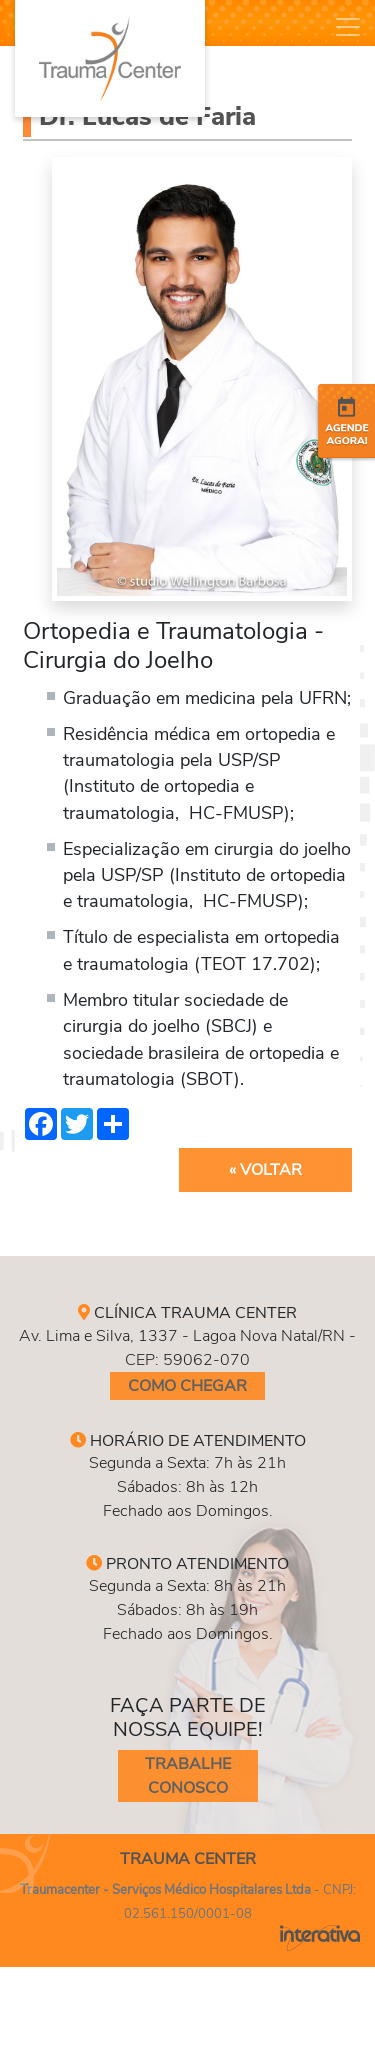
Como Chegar (187, 1386)
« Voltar (265, 1170)
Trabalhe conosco (188, 1776)
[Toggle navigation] (348, 27)
